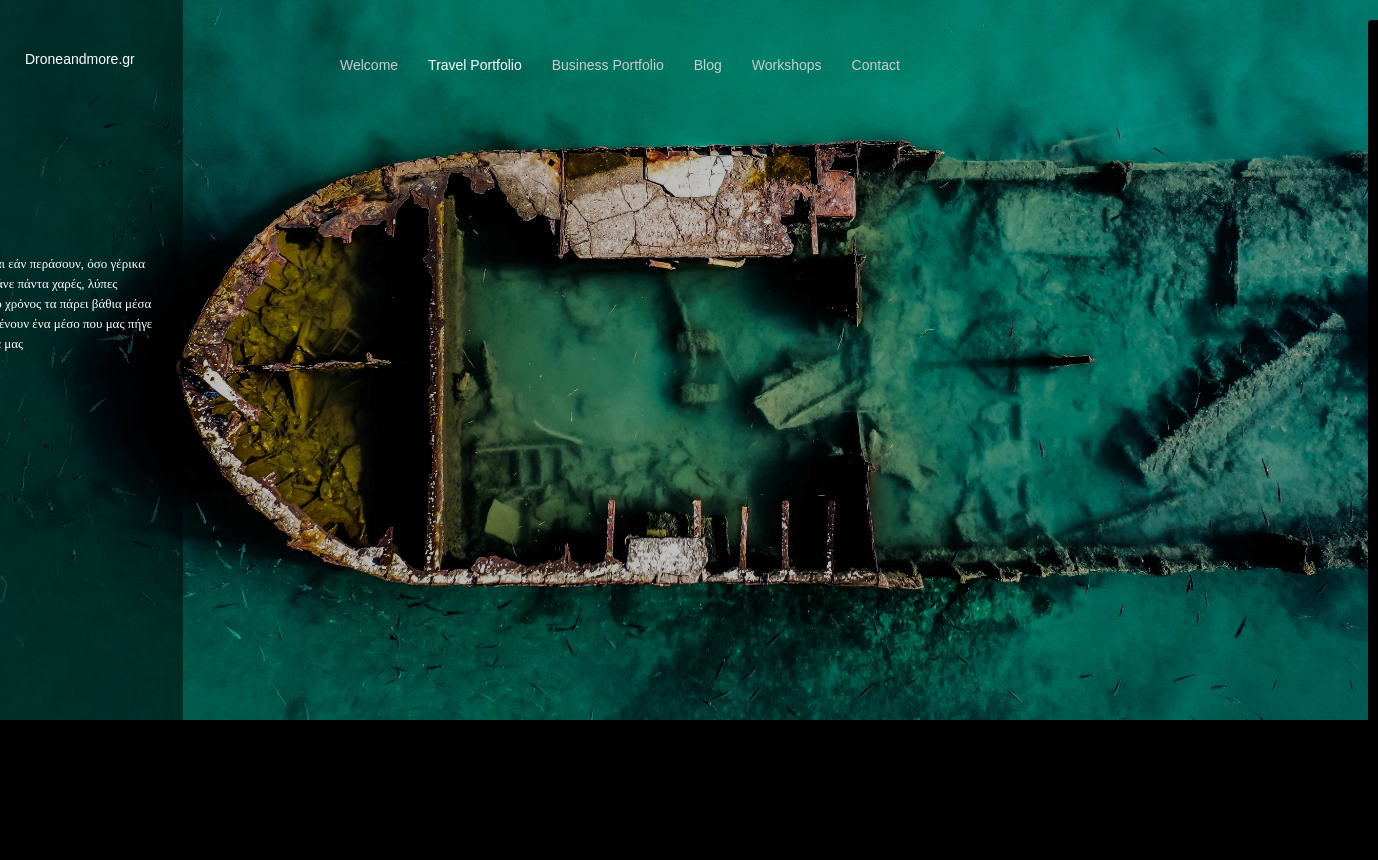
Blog (708, 65)
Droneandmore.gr (80, 59)
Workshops (787, 65)
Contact (876, 65)
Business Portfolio (608, 65)
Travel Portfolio (475, 65)
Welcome (369, 65)
